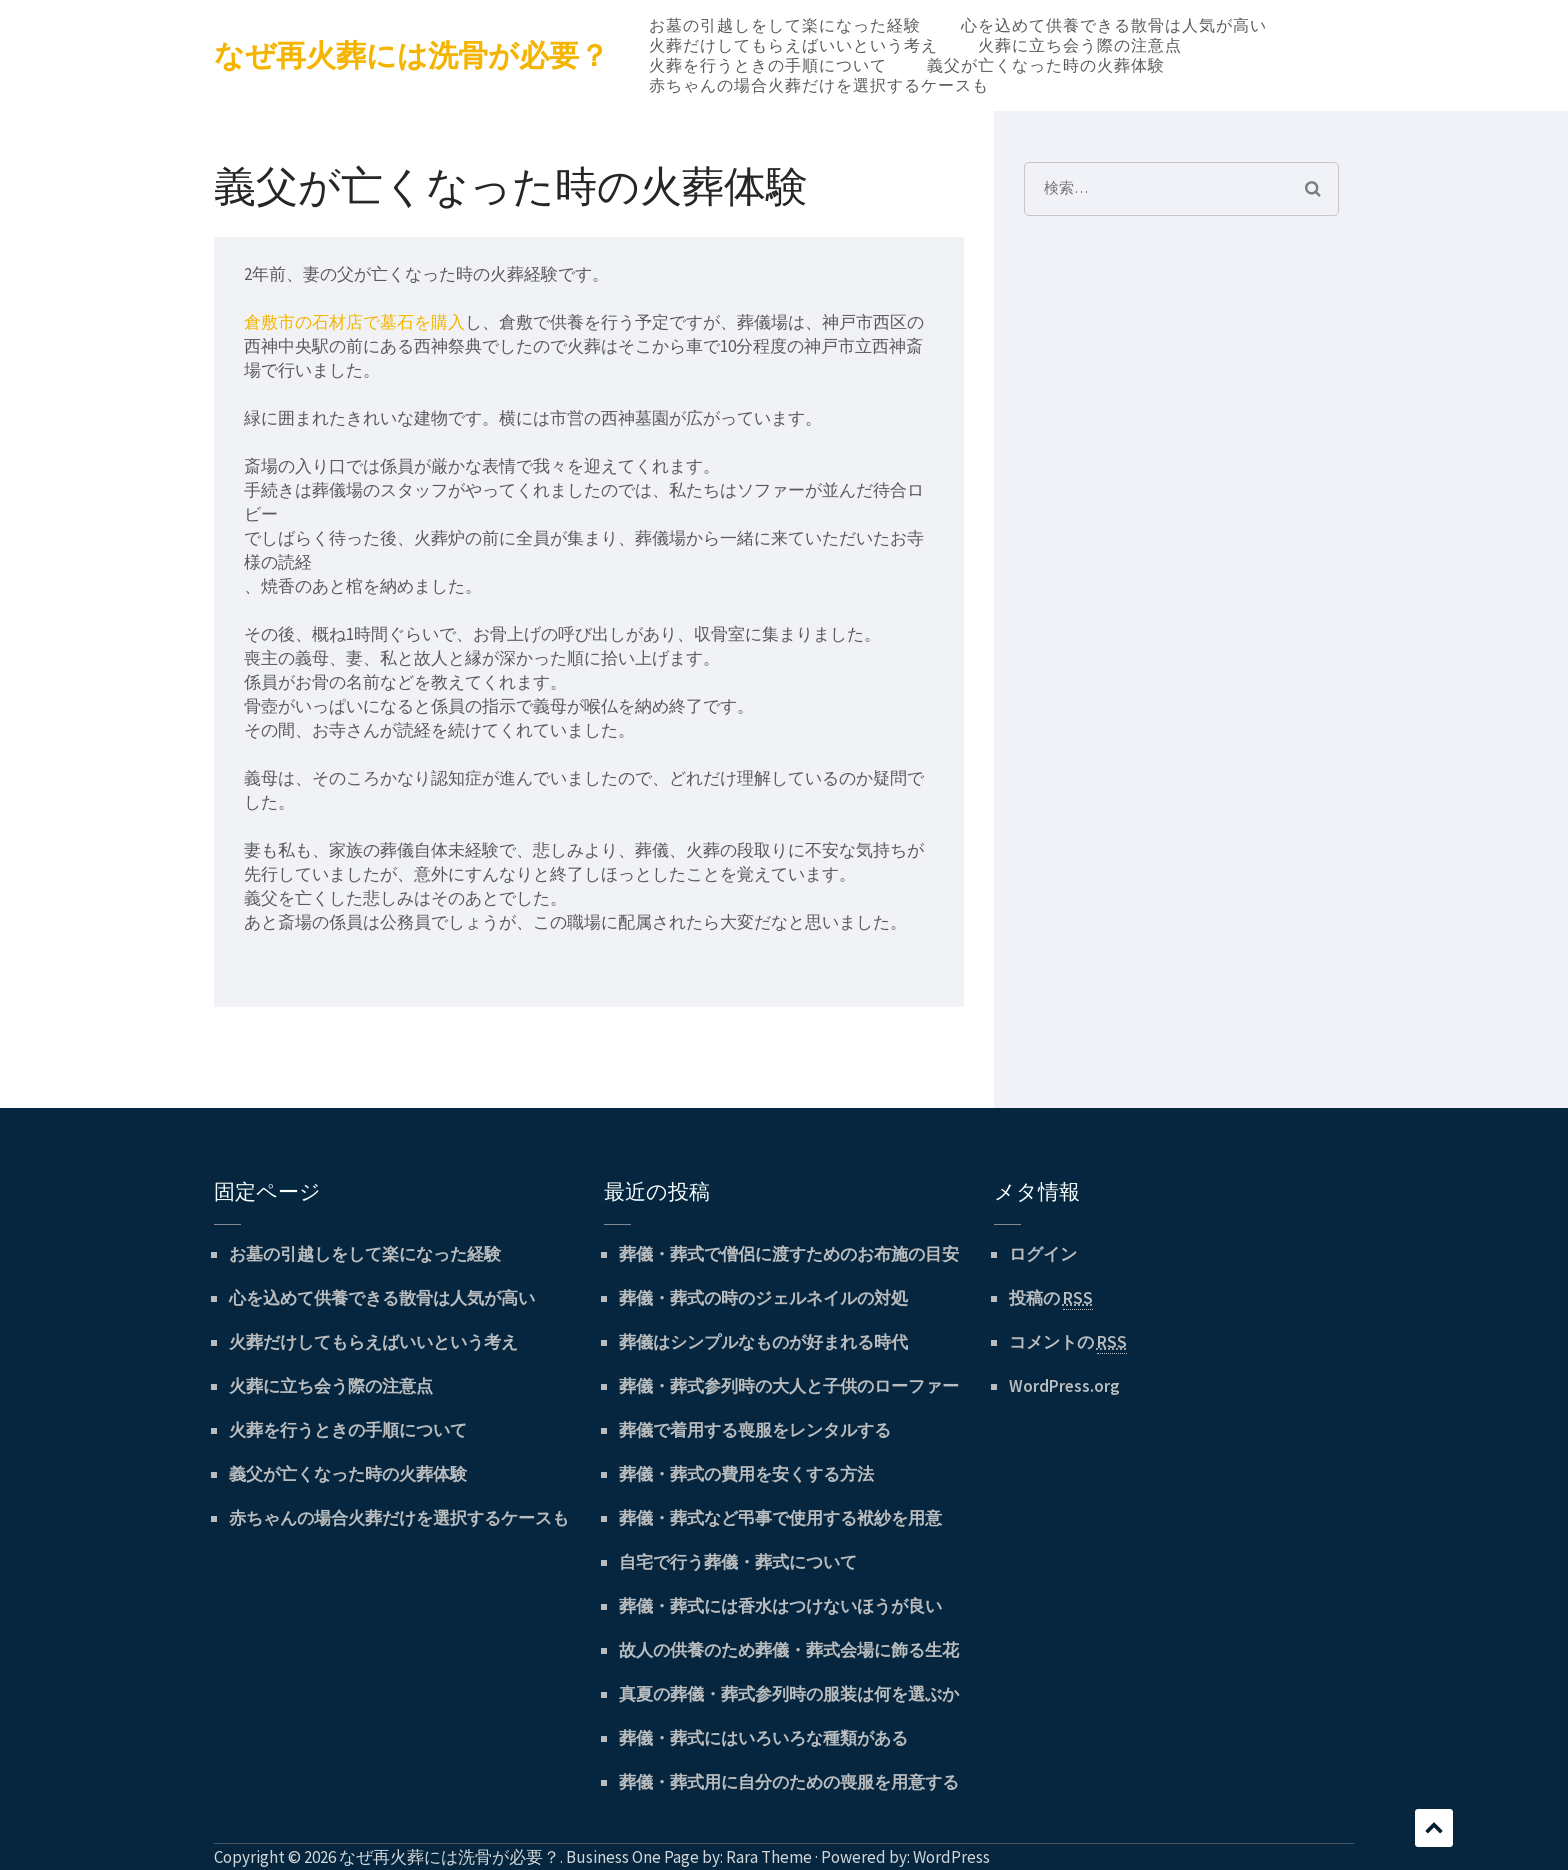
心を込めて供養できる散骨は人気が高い (1114, 25)
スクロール (1434, 1828)
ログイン (1043, 1254)
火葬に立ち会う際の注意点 (1080, 45)
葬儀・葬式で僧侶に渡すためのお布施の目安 (789, 1254)
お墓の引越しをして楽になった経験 (785, 25)
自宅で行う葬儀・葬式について (738, 1562)
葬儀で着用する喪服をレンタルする (755, 1430)
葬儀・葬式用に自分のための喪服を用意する (789, 1782)
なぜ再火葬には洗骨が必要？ (411, 55)
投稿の (1051, 1298)
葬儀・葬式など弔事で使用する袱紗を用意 (780, 1518)
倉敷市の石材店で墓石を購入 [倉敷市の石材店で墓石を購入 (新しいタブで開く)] (354, 322)
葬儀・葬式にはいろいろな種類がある (763, 1738)
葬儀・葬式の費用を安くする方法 (746, 1474)
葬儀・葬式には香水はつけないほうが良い (780, 1606)
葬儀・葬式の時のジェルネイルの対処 (763, 1298)
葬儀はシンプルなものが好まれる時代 (763, 1342)
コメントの (1068, 1342)
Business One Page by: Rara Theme (689, 1857)
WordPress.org (1064, 1386)
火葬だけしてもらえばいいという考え (793, 45)
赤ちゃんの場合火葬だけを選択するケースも (819, 85)
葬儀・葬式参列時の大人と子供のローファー (789, 1386)
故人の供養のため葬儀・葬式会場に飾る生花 (789, 1650)
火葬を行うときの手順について (768, 65)
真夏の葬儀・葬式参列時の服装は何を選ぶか (789, 1694)
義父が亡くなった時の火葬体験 (1046, 65)
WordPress (951, 1857)
